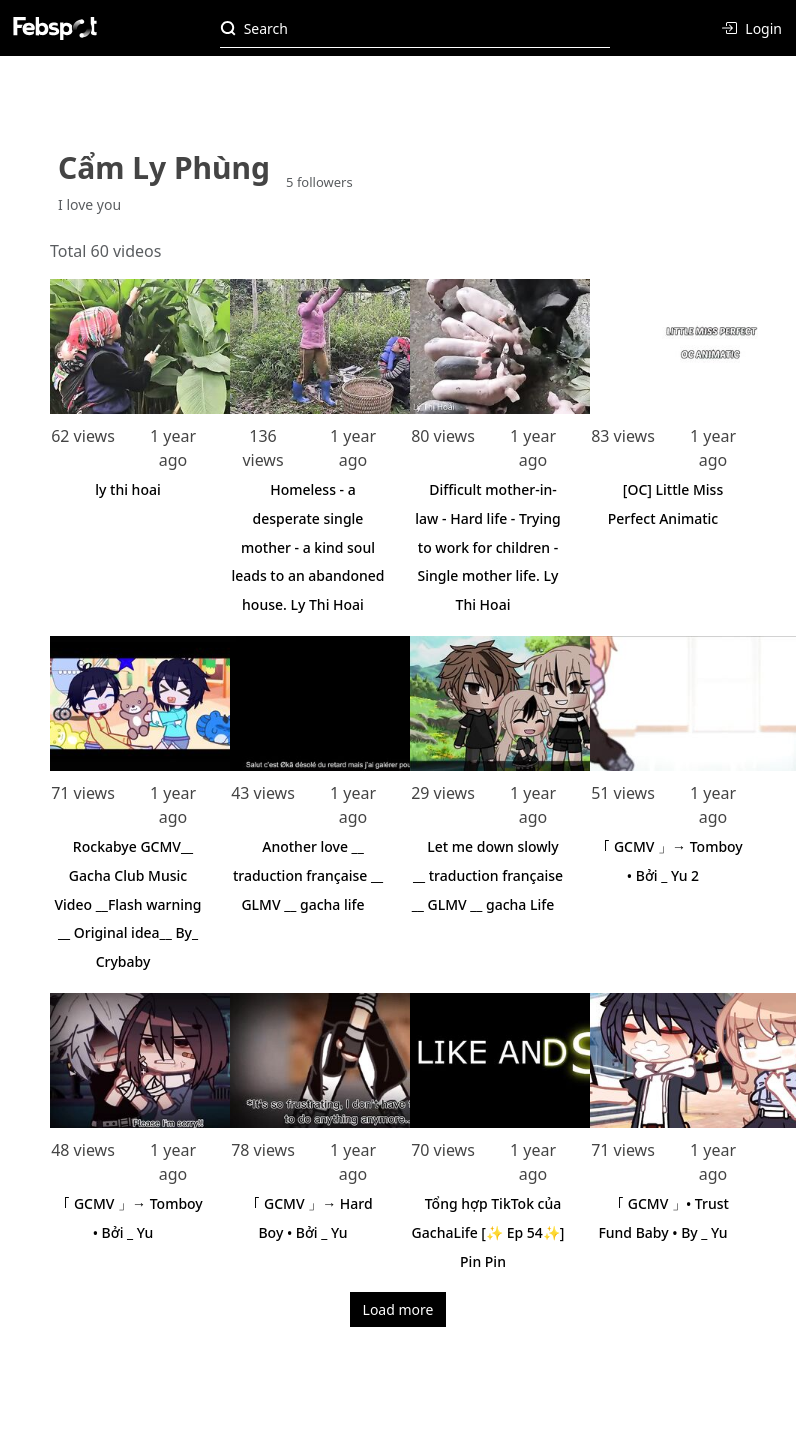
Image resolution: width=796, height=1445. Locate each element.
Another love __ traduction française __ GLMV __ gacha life (308, 875)
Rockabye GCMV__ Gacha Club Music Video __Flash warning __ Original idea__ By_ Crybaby (127, 904)
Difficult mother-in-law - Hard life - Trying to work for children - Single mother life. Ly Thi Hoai (487, 547)
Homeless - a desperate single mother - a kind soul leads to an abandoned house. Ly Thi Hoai (307, 547)
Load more (398, 1309)
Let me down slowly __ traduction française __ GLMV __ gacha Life (487, 875)
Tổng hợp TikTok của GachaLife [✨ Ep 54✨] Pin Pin (488, 1232)
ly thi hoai (128, 489)
